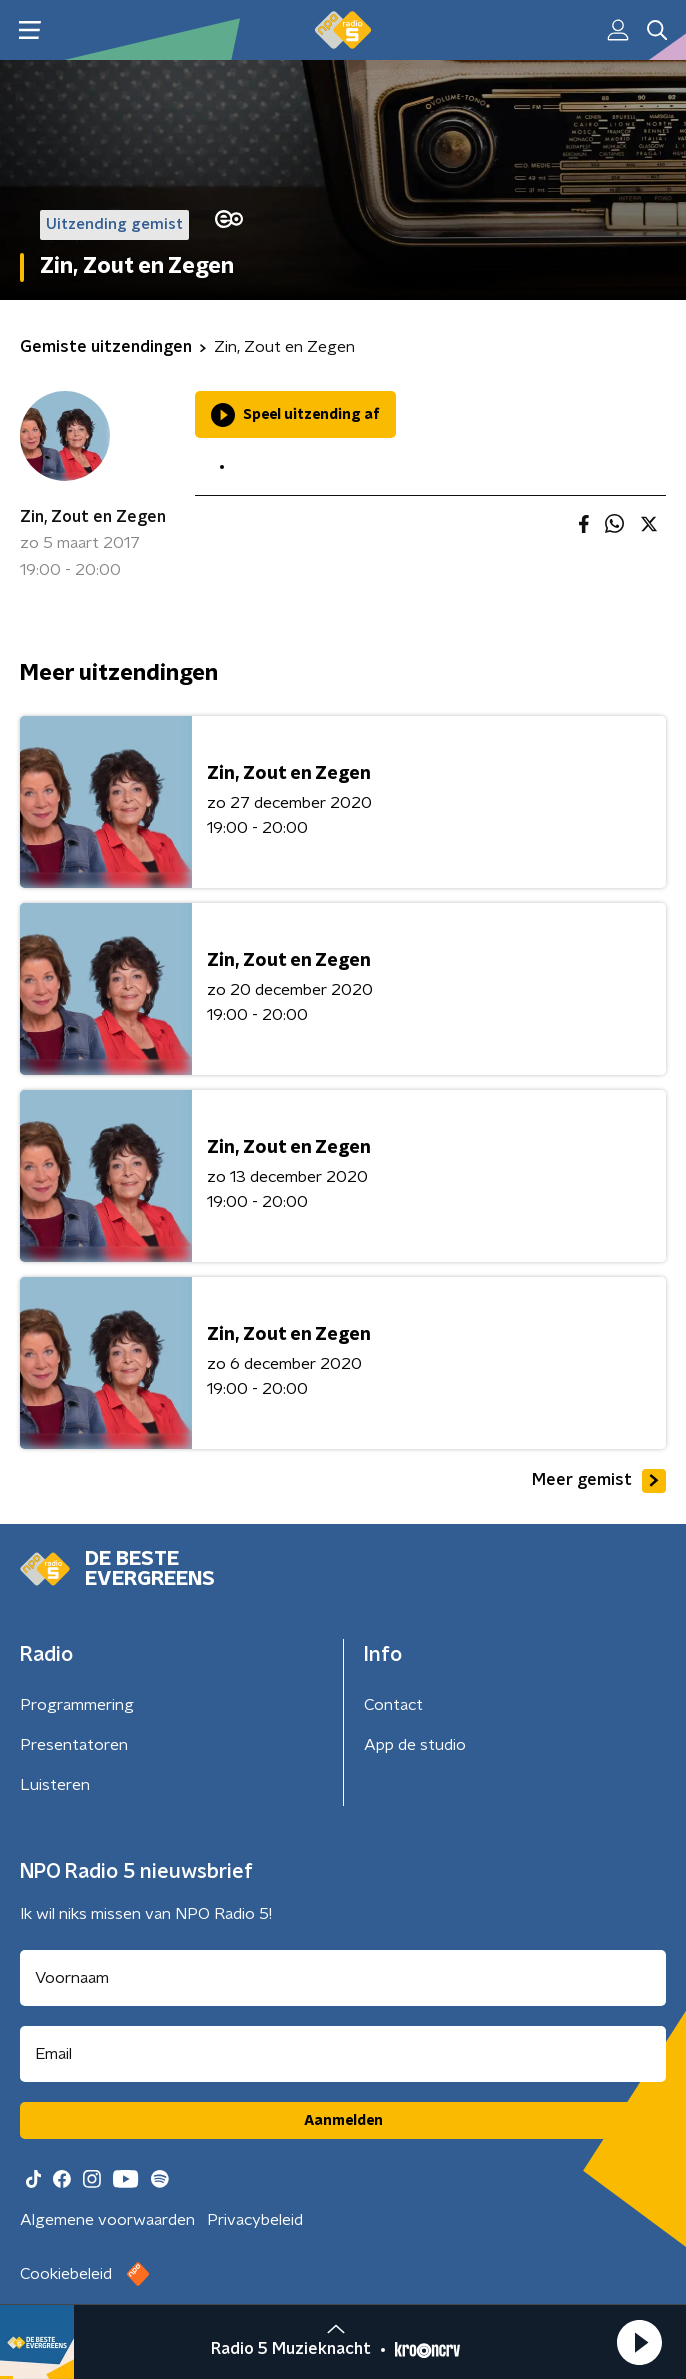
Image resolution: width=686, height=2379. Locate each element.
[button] (639, 2342)
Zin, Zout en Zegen (93, 517)
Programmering (77, 1705)
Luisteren (55, 1785)
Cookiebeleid (66, 2274)
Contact (393, 1705)
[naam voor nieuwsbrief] (343, 1978)
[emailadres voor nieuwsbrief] (343, 2054)
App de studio (415, 1745)
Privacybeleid (255, 2220)
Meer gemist (599, 1481)
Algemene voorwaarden (107, 2220)
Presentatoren (74, 1745)
